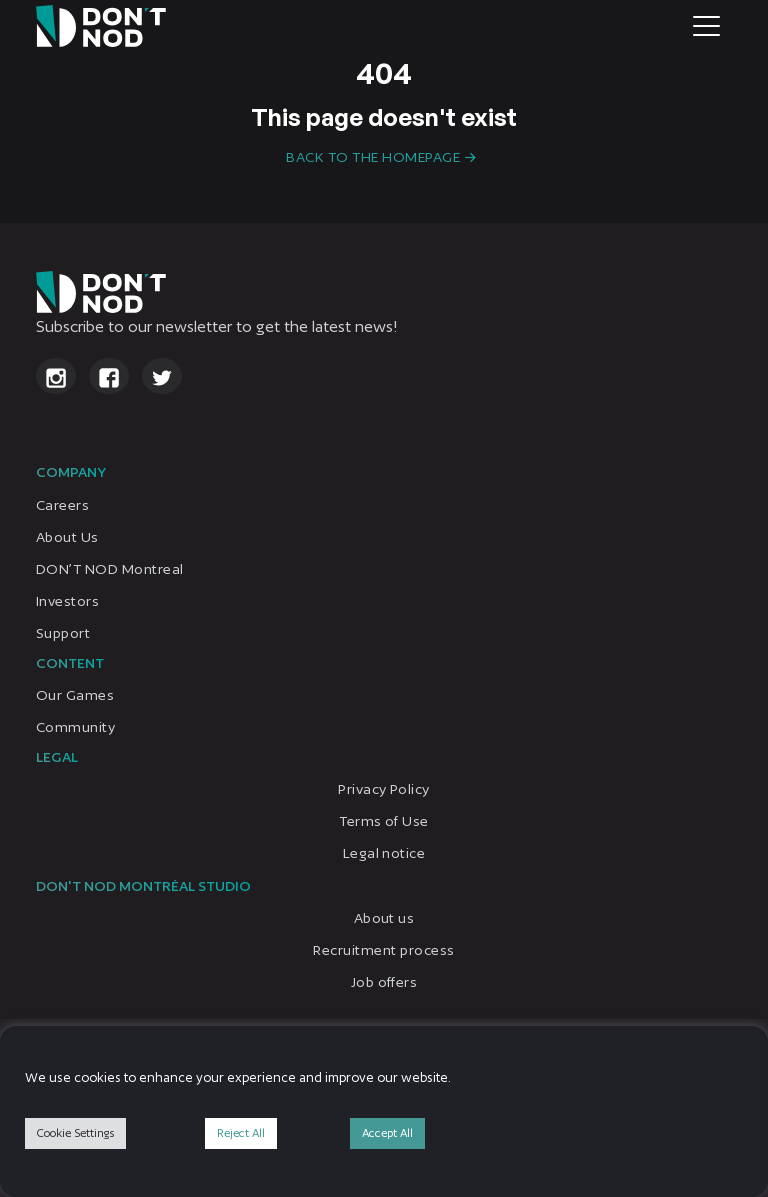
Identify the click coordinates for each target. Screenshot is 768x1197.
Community (75, 726)
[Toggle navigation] (706, 26)
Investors (67, 600)
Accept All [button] (387, 1133)
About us (384, 918)
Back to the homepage (373, 157)
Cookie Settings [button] (75, 1133)
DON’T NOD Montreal (110, 568)
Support (63, 632)
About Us (67, 536)
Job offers (384, 982)
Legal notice (384, 852)
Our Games (75, 694)
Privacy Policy (384, 788)
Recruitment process (383, 950)
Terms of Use (384, 820)
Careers (62, 504)
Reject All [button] (241, 1133)
